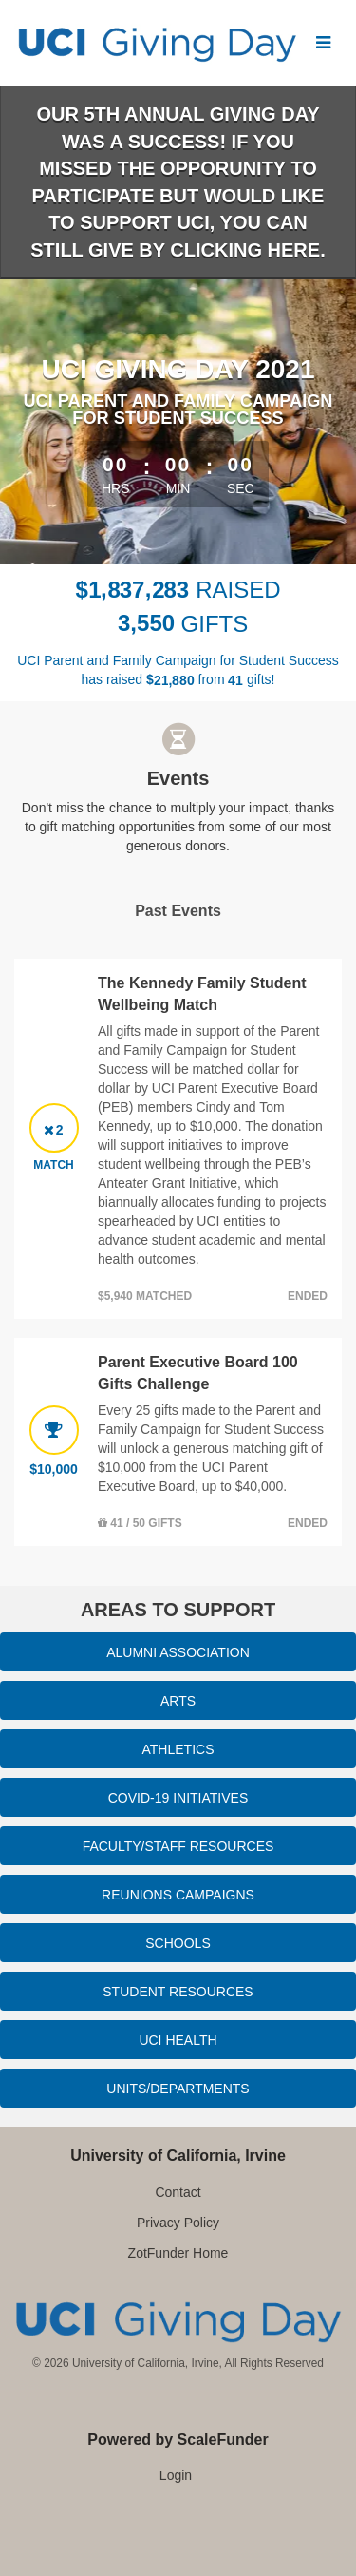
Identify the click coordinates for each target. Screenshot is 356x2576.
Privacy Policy (178, 2222)
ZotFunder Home (178, 2253)
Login (175, 2475)
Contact (177, 2192)
